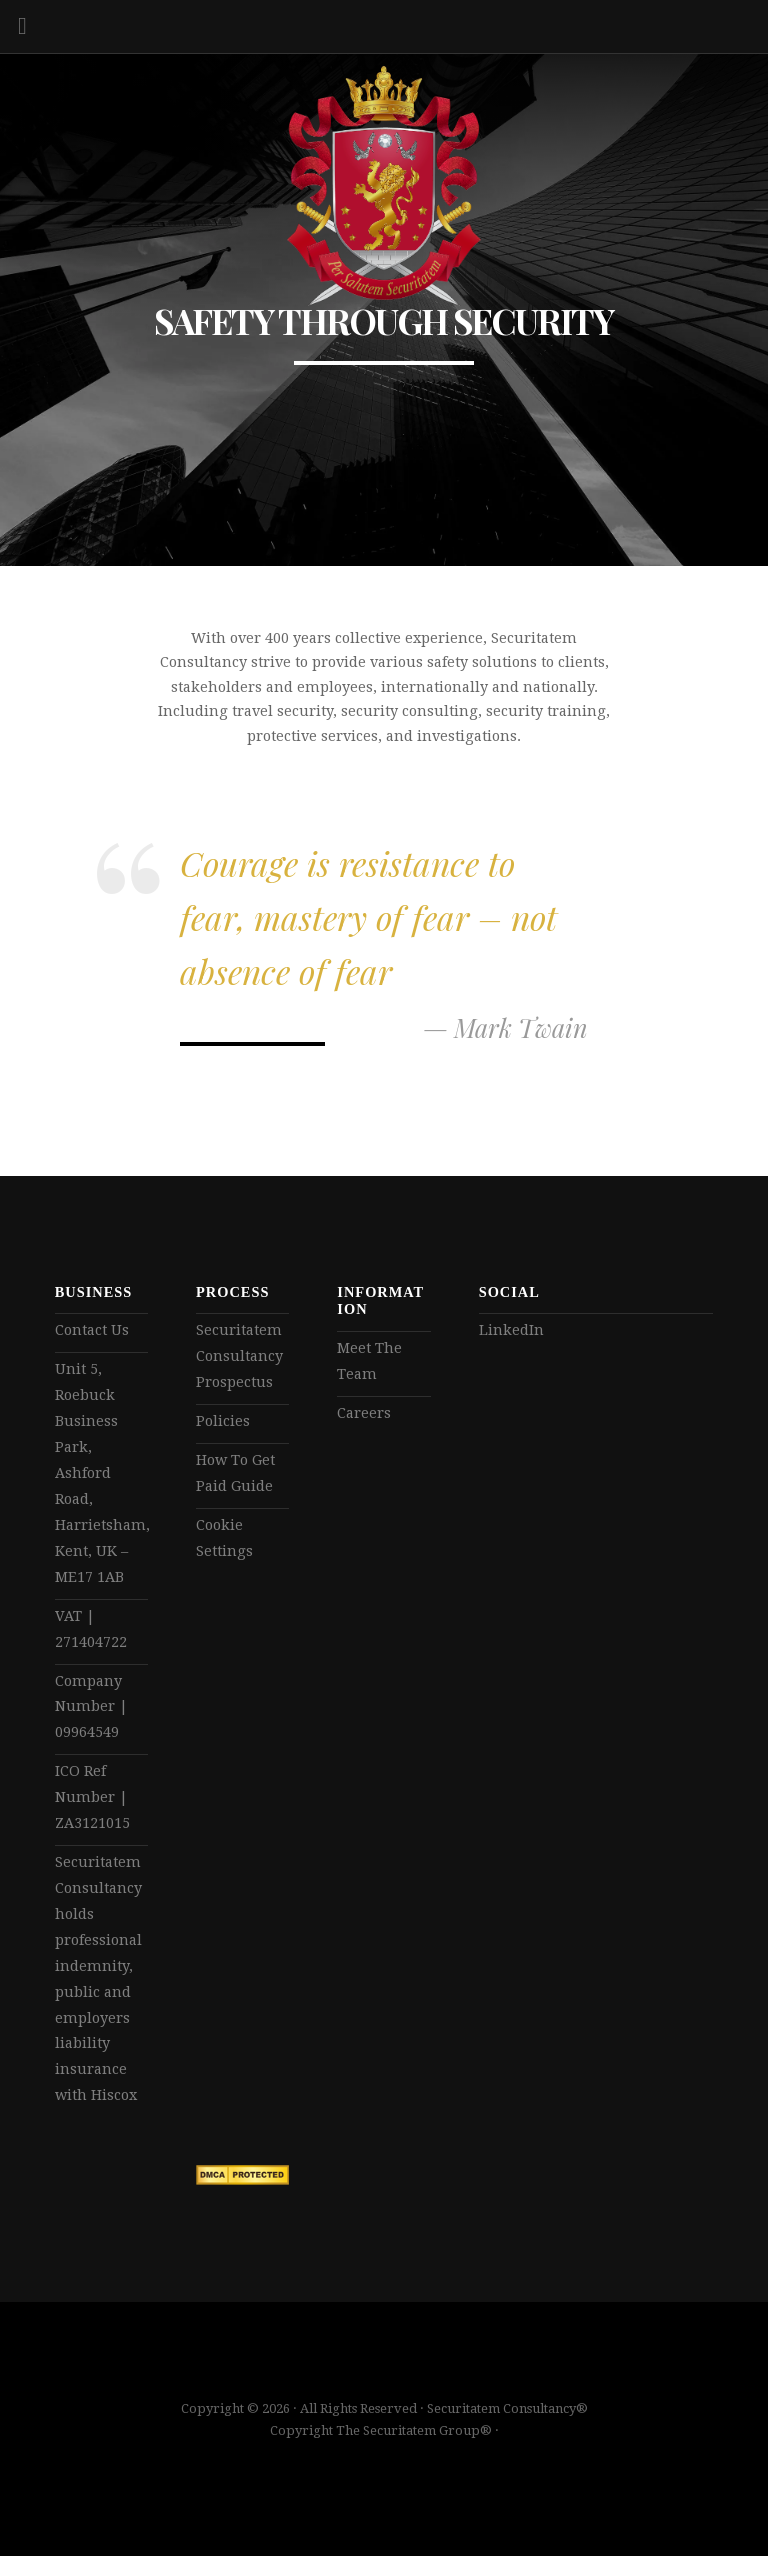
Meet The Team (369, 1361)
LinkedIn (511, 1330)
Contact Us (92, 1330)
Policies (223, 1421)
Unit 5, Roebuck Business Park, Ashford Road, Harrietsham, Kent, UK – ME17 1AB (101, 1472)
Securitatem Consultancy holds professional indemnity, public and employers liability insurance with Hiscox (98, 1978)
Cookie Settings (224, 1538)
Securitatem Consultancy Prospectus (239, 1356)
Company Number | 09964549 (91, 1707)
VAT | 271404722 (91, 1629)
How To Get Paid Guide (235, 1473)
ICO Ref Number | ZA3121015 (92, 1797)
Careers (364, 1413)
